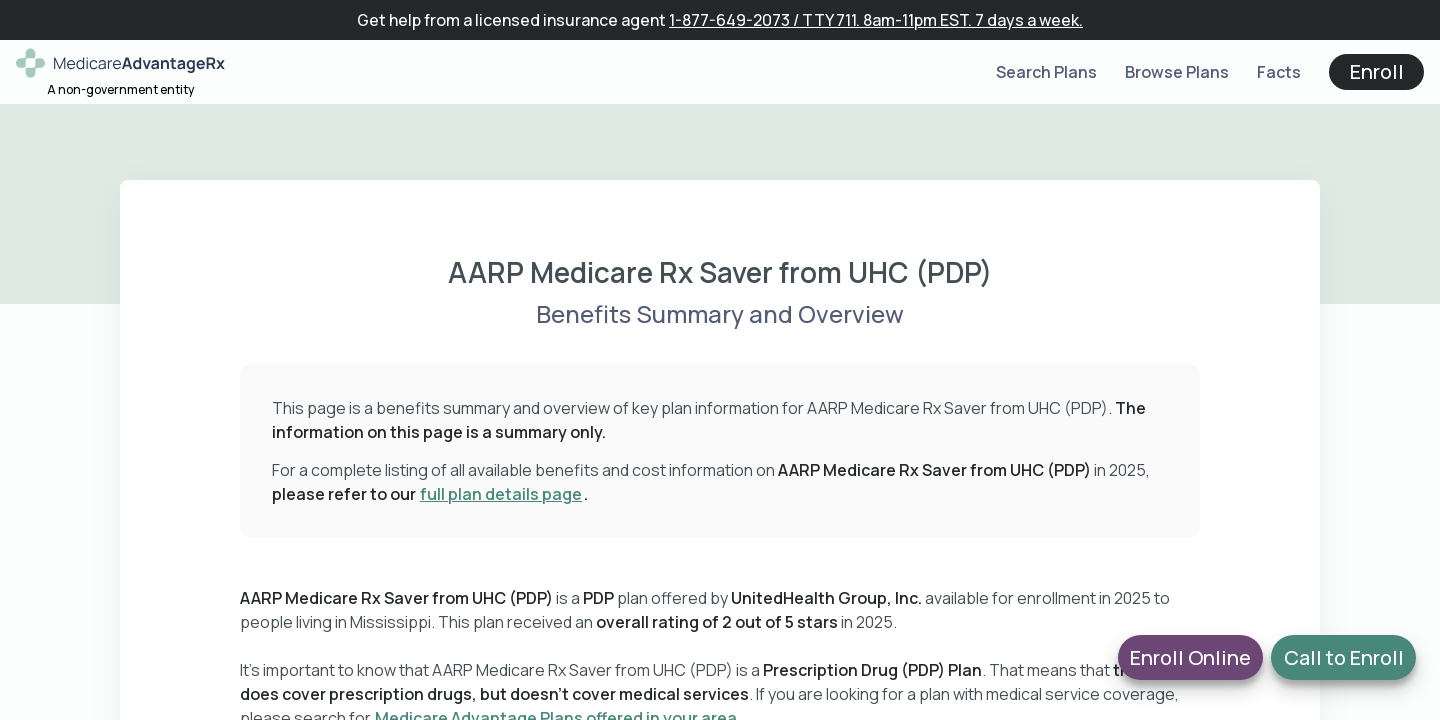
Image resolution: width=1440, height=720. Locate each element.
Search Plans (1046, 72)
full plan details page (501, 494)
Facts (1279, 72)
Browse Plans (1177, 72)
